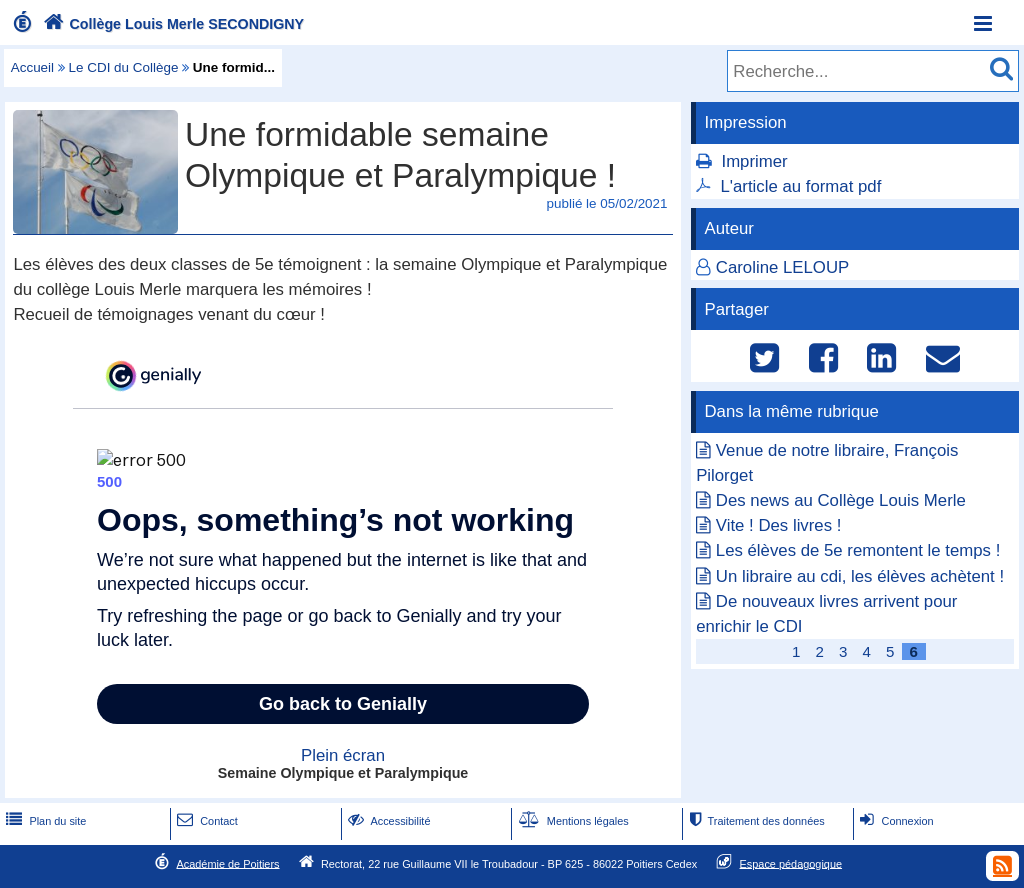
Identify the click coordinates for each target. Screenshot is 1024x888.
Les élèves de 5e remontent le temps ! (858, 550)
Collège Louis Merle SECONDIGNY (171, 24)
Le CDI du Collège (124, 67)
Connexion (894, 821)
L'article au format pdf (800, 186)
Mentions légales (572, 821)
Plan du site (44, 821)
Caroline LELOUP (782, 267)
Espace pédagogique (791, 863)
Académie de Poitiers (227, 863)
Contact (205, 821)
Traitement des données (754, 821)
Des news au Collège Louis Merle (841, 500)
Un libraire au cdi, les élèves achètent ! (860, 576)
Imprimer (754, 161)
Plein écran (343, 755)
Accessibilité (387, 821)
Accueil (32, 67)
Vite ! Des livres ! (779, 525)
